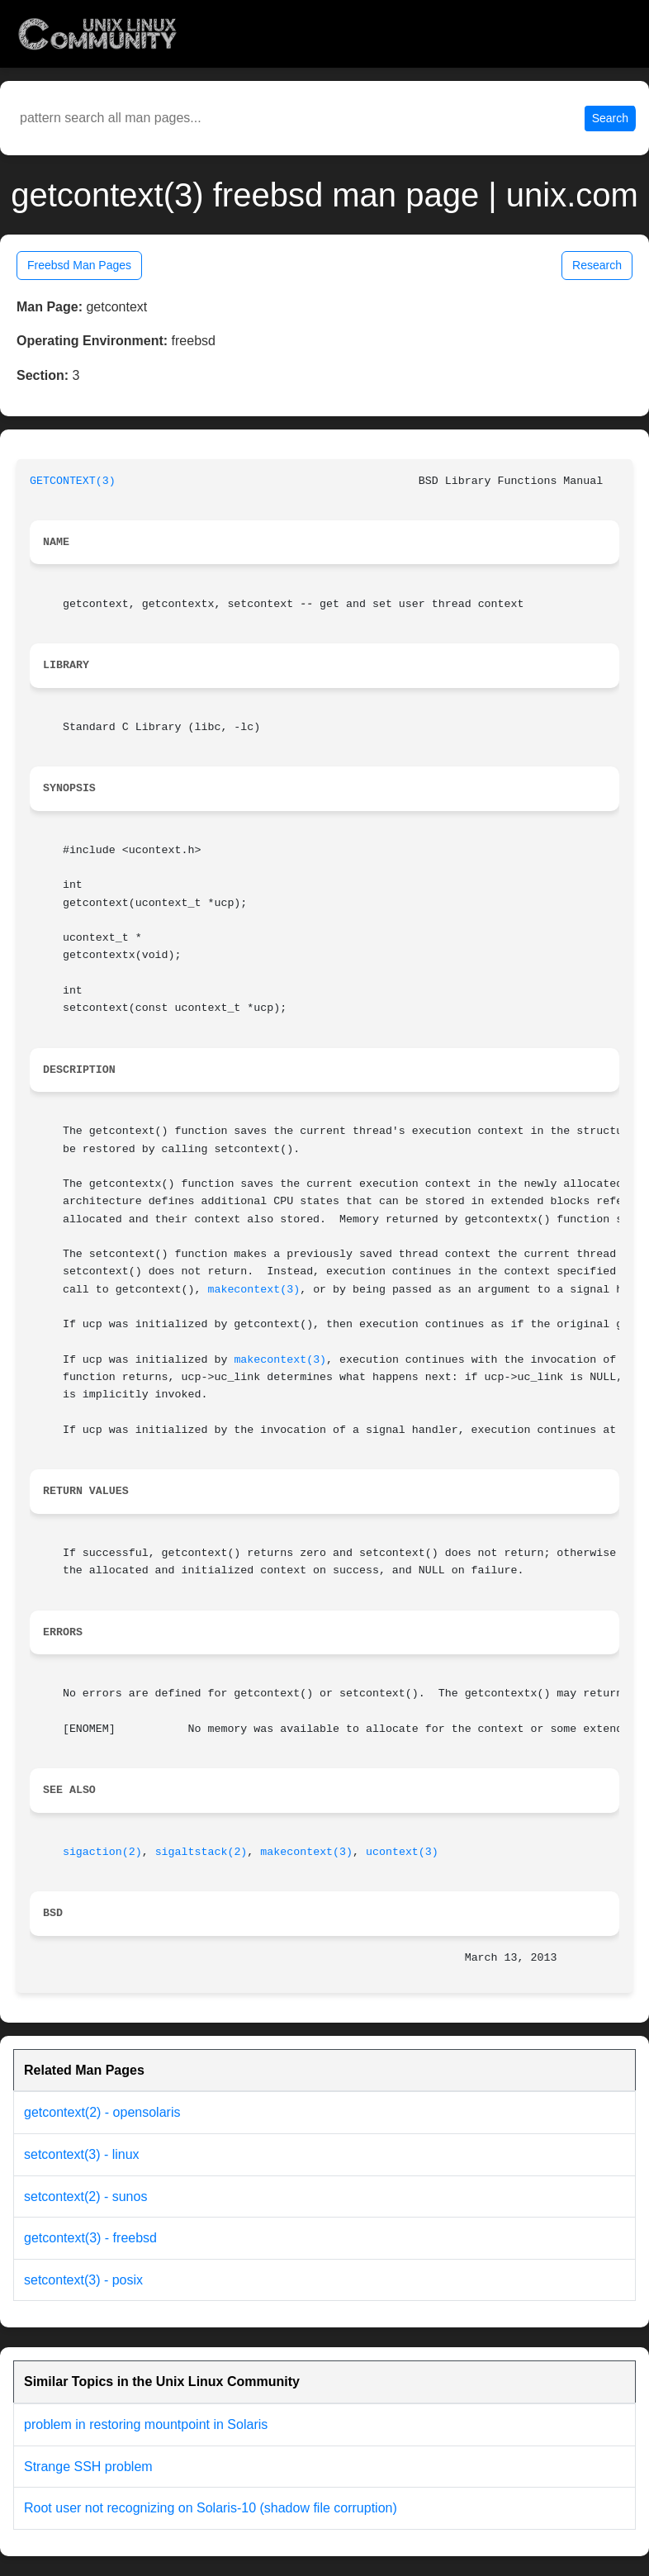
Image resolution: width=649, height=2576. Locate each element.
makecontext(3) (253, 1289)
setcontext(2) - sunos (85, 2196)
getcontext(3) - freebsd (90, 2238)
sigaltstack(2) (201, 1852)
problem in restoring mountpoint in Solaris (146, 2424)
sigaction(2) (102, 1852)
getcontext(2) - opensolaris (102, 2112)
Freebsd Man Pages (79, 265)
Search (610, 118)
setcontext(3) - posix (83, 2280)
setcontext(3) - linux (82, 2154)
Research (597, 265)
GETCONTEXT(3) (73, 481)
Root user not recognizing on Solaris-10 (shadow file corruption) (210, 2508)
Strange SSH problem (88, 2467)
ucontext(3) (402, 1852)
